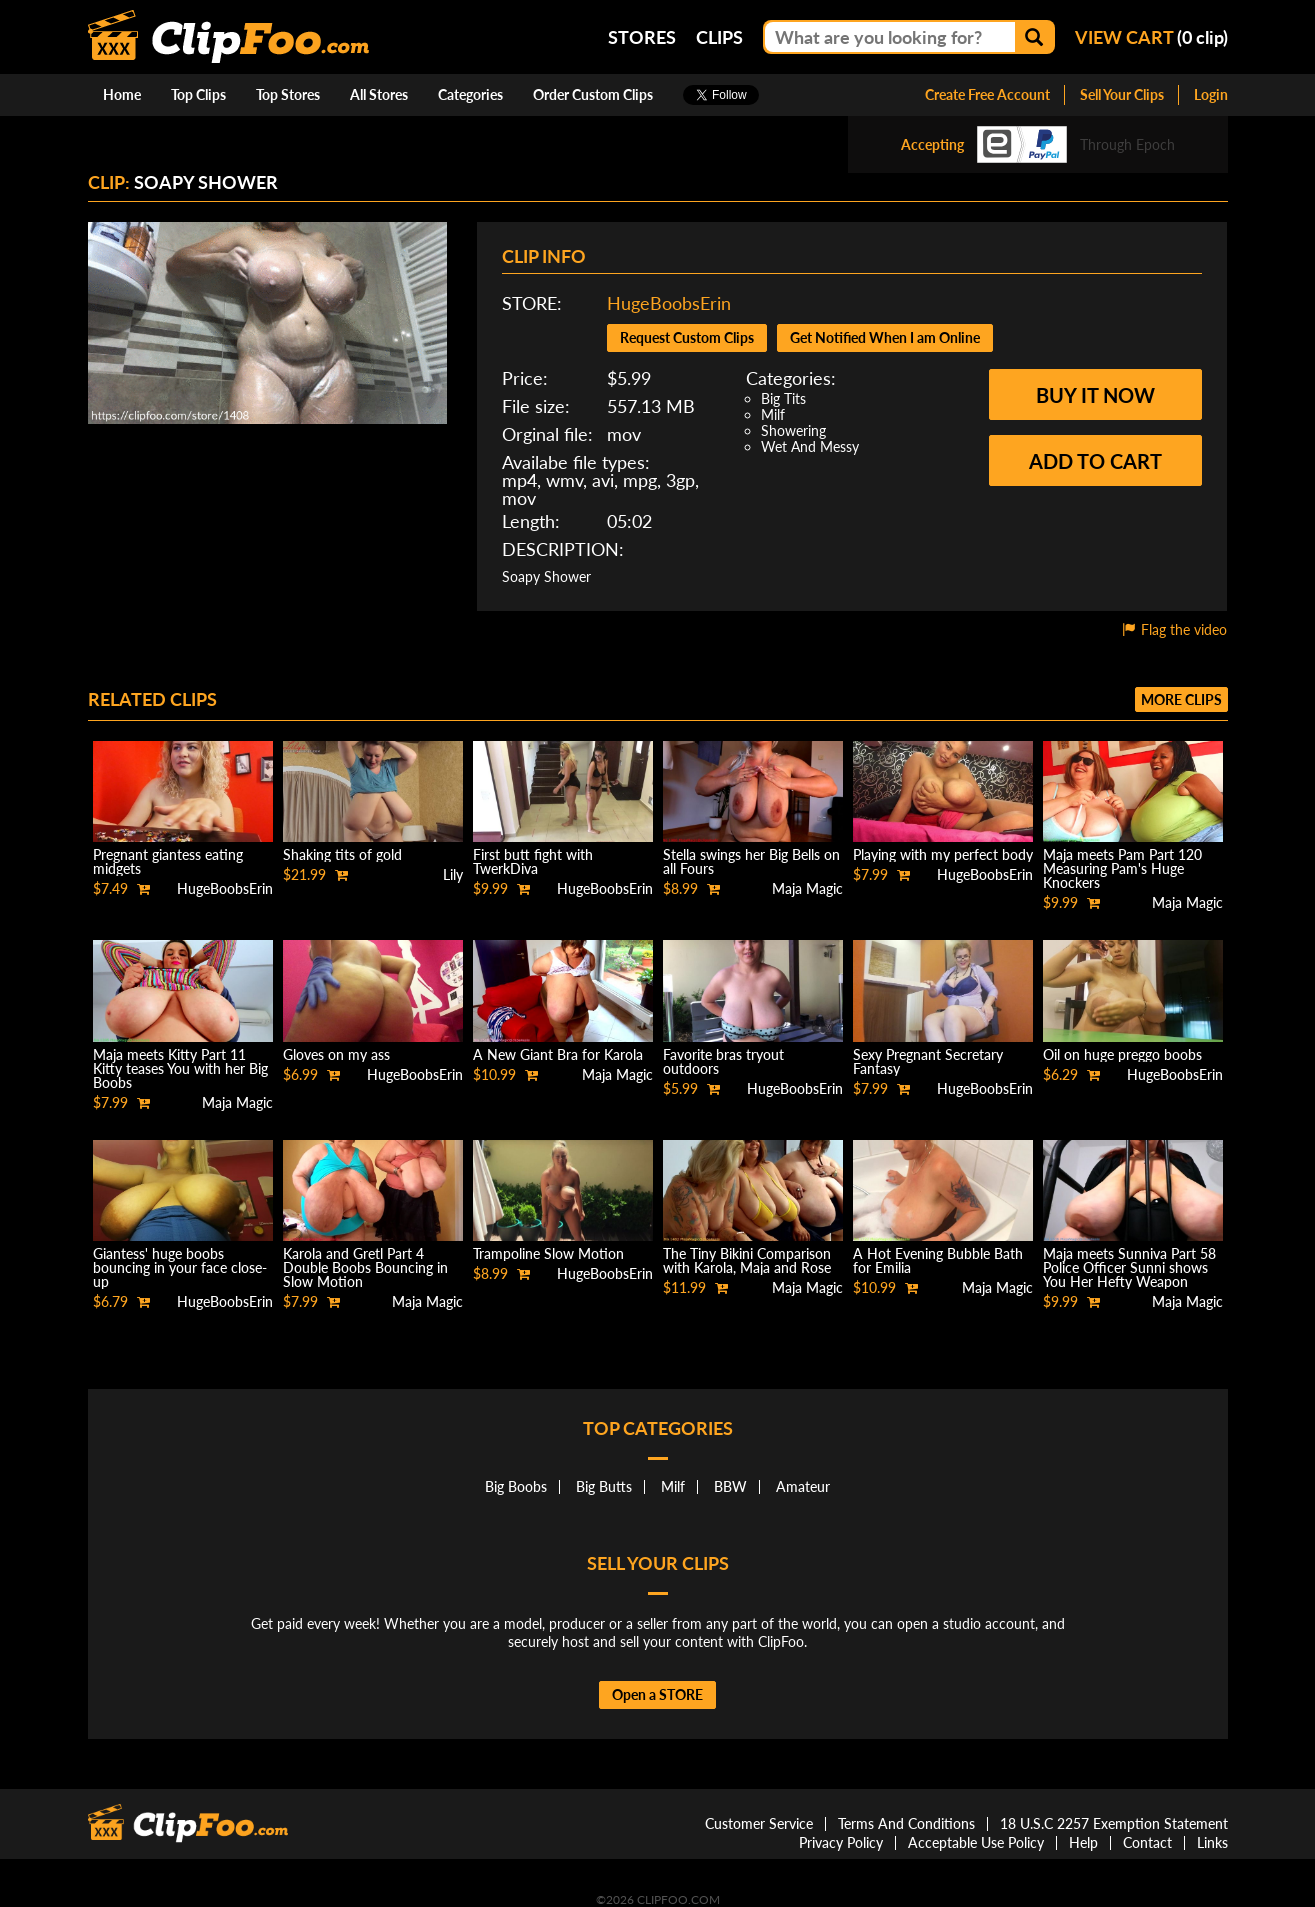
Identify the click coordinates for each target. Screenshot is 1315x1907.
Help (1083, 1842)
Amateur (803, 1486)
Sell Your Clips (1122, 94)
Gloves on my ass (336, 1054)
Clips (719, 37)
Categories (470, 94)
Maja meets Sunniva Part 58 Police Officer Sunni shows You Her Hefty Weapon (1129, 1267)
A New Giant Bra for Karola (558, 1054)
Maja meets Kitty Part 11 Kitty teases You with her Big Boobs (180, 1068)
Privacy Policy (841, 1842)
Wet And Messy (810, 446)
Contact (1147, 1842)
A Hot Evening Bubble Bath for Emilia (938, 1260)
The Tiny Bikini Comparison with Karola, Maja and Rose (747, 1260)
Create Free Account (987, 94)
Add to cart (1095, 461)
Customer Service (759, 1823)
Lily (453, 874)
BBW (730, 1486)
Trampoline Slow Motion (548, 1253)
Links (1212, 1842)
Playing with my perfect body (943, 854)
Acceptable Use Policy (976, 1842)
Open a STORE (657, 1694)
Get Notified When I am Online (885, 337)
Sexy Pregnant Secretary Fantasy (928, 1061)
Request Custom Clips (687, 337)
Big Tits (783, 398)
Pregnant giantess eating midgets (168, 861)
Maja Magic (807, 888)
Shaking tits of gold (342, 854)
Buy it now (1095, 395)
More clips (1181, 699)
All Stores (379, 94)
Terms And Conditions (906, 1823)
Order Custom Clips (593, 94)
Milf (773, 414)
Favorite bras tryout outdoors (723, 1061)
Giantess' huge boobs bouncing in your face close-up (180, 1267)
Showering (793, 430)
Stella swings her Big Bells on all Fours (751, 861)
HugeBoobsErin (669, 303)
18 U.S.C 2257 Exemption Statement (1114, 1823)
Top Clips (198, 94)
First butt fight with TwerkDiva (533, 861)
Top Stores (288, 94)
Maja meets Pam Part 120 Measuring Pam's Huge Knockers (1122, 868)
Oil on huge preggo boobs (1122, 1054)
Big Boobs (516, 1486)
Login (1211, 94)
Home (122, 94)
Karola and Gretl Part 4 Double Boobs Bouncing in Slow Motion (365, 1267)
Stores (642, 37)
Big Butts (604, 1486)
